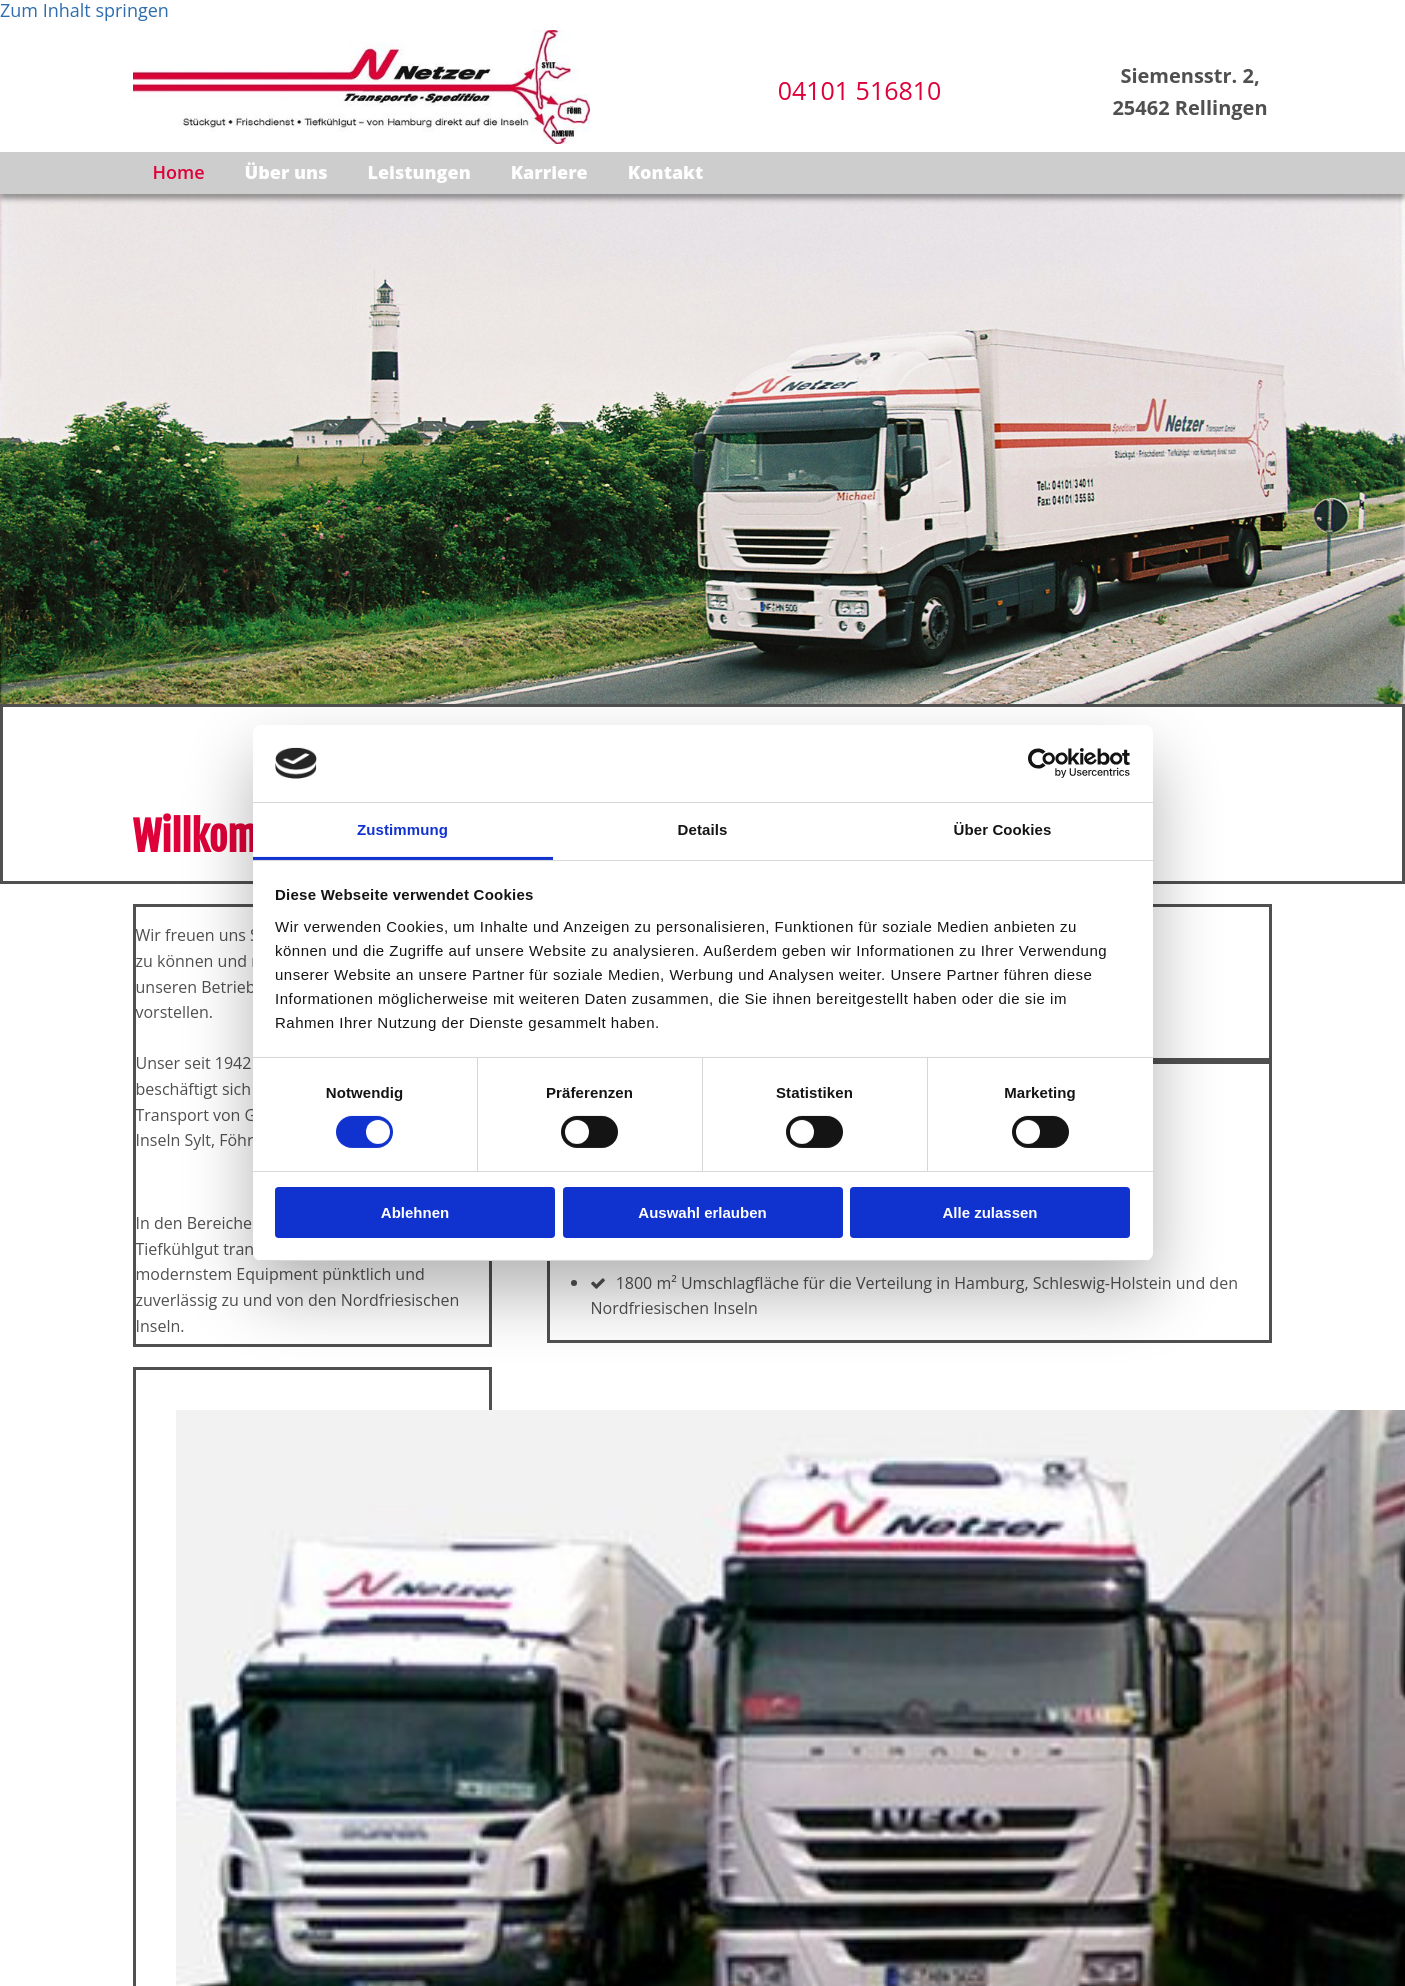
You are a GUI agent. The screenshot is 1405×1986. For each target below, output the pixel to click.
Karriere (551, 172)
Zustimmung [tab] (402, 829)
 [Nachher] (151, 1380)
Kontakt (668, 172)
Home (180, 172)
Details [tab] (703, 829)
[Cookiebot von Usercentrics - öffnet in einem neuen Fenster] (1042, 763)
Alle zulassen (989, 1212)
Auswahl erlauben (702, 1212)
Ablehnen (415, 1212)
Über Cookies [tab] (1003, 829)
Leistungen (421, 172)
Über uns (288, 172)
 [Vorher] (141, 1380)
